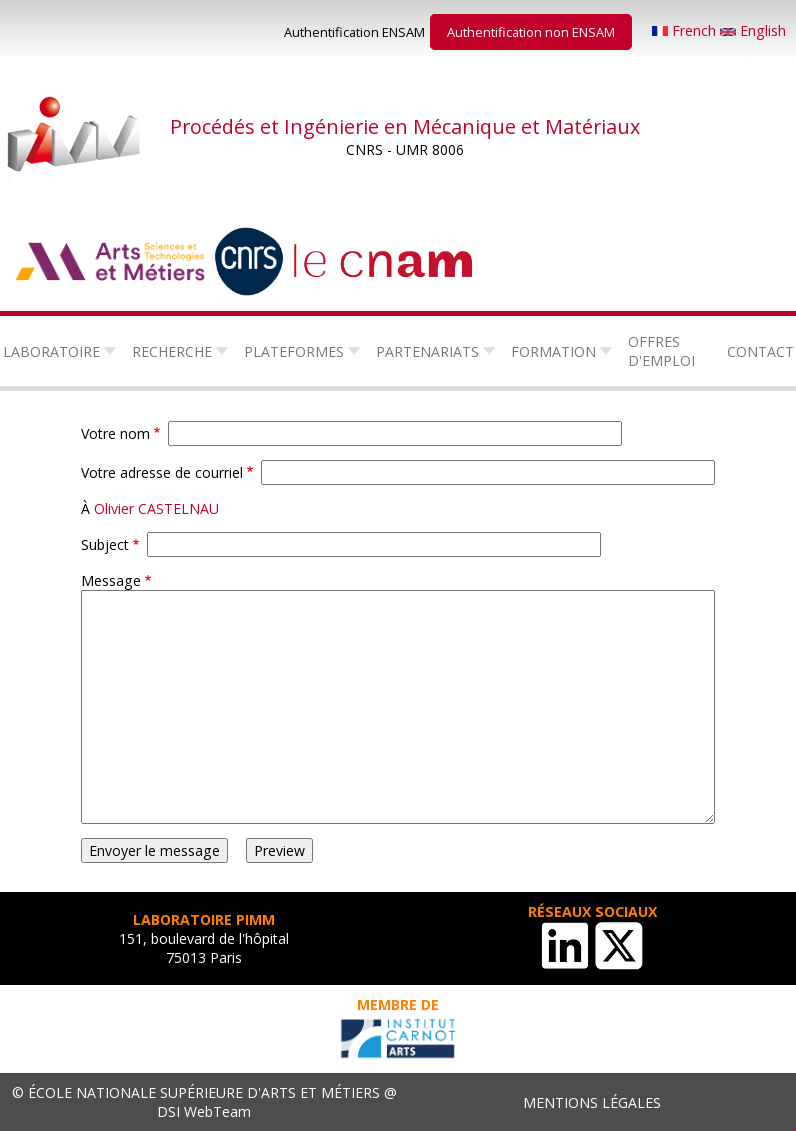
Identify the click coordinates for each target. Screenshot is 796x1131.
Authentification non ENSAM (531, 32)
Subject (105, 544)
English (753, 30)
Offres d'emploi (661, 351)
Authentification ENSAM (354, 32)
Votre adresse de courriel (162, 472)
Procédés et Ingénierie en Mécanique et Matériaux (405, 126)
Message (111, 580)
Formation (553, 351)
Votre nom (115, 433)
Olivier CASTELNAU (156, 508)
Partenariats (427, 351)
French (686, 30)
